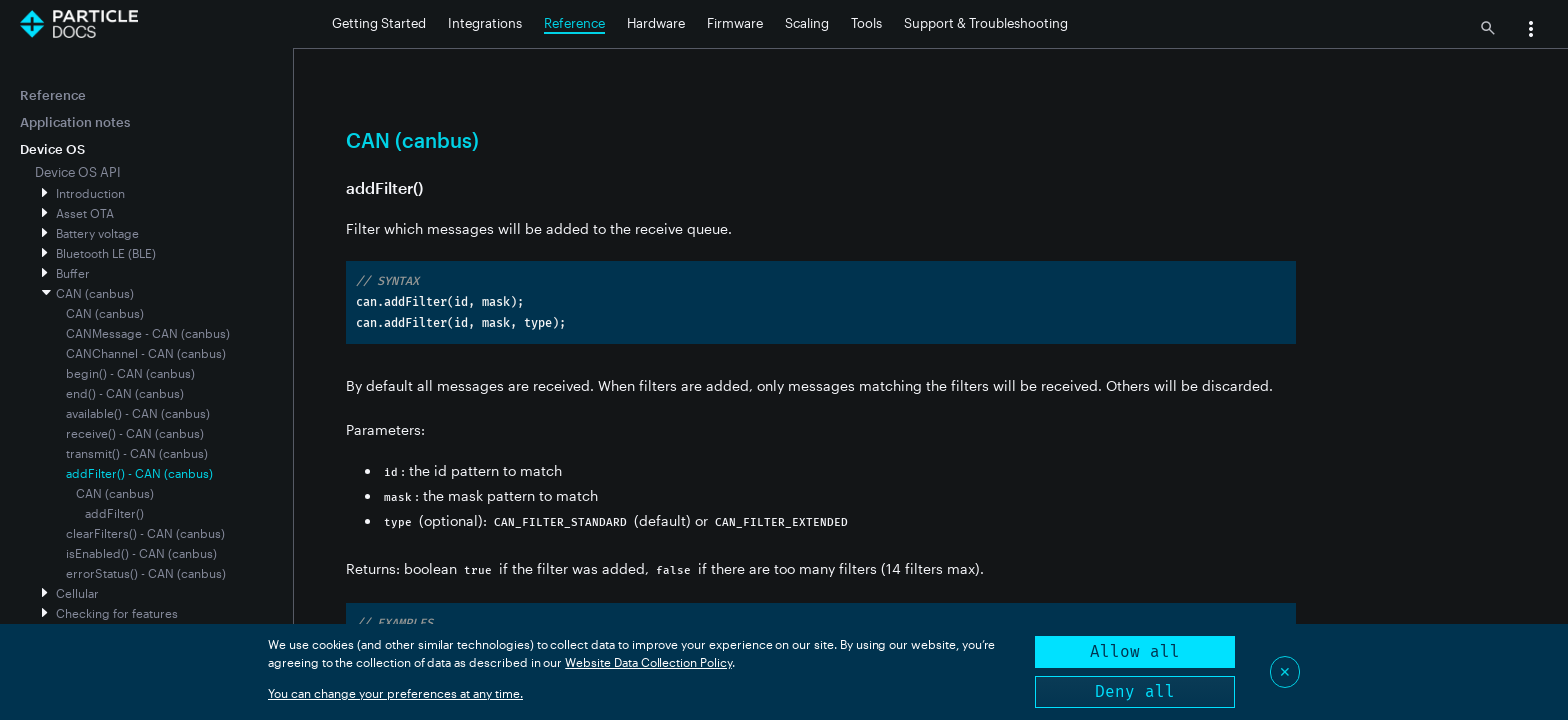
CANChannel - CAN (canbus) (146, 353)
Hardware (656, 23)
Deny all (1135, 691)
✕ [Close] (1285, 671)
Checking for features (117, 613)
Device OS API (78, 172)
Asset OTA (85, 213)
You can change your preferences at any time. (395, 693)
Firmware (735, 23)
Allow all (1135, 651)
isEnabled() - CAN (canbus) (141, 553)
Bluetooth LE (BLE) (106, 253)
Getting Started (379, 23)
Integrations (485, 23)
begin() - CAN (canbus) (130, 373)
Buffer (73, 273)
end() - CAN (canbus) (125, 393)
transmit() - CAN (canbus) (137, 453)
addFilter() (114, 513)
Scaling (807, 23)
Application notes (75, 122)
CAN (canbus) (95, 293)
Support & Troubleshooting (986, 23)
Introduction (90, 193)
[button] (1531, 31)
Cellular (77, 593)
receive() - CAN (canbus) (135, 433)
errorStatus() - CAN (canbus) (146, 573)
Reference (574, 23)
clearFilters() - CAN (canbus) (145, 533)
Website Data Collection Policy (648, 662)
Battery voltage (97, 233)
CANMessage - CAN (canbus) (148, 333)
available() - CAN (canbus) (138, 413)
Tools (866, 23)
